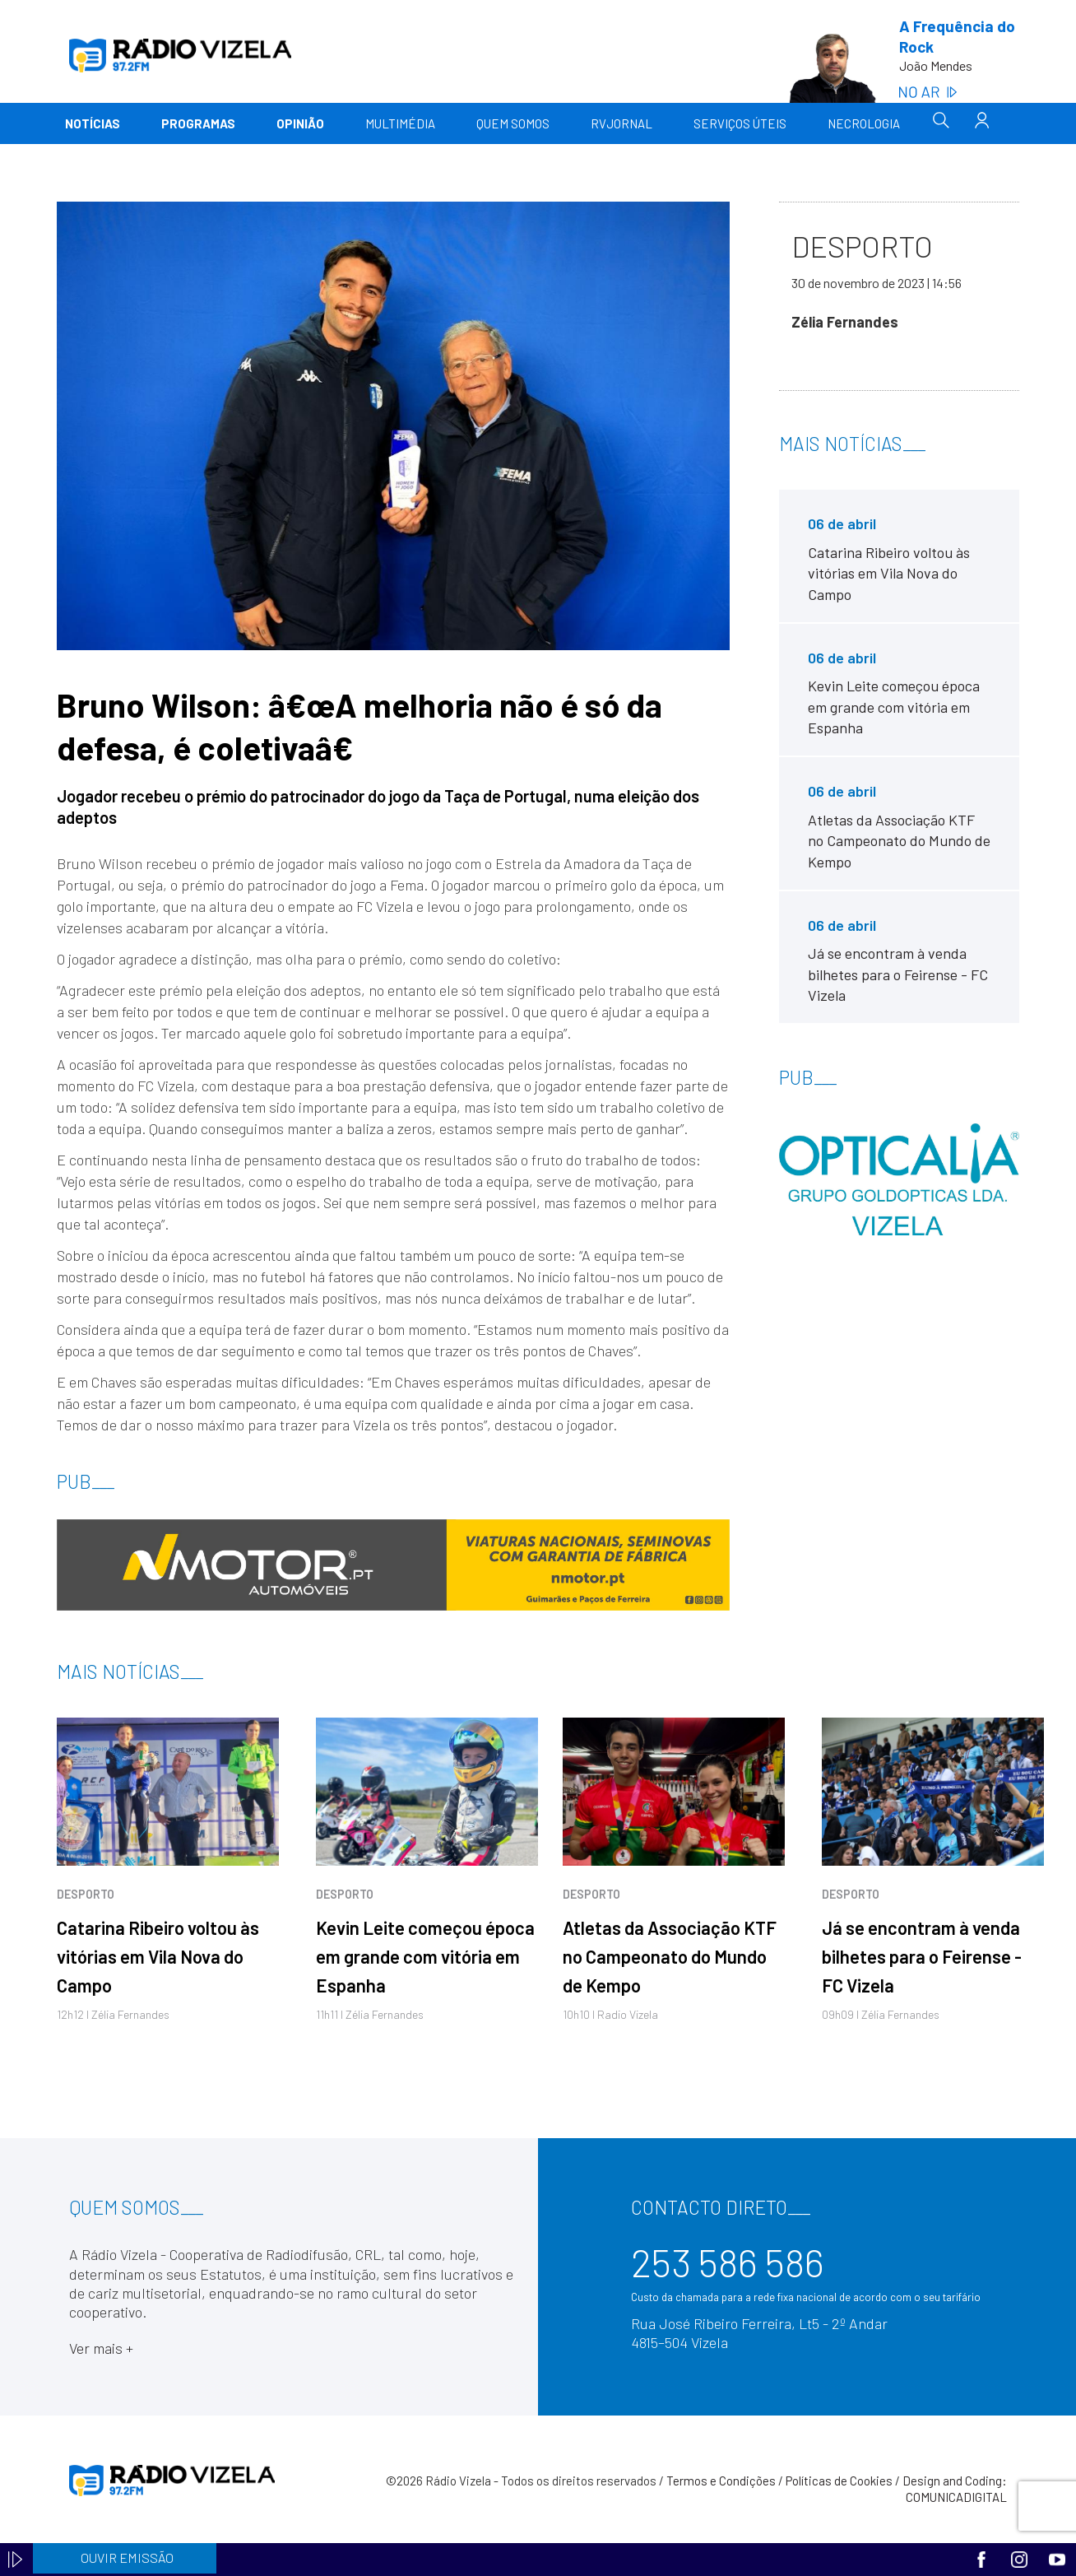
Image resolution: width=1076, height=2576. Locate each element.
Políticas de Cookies (839, 2480)
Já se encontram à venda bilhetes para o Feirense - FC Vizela (922, 1956)
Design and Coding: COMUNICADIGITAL (954, 2488)
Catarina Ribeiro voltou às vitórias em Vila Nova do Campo (158, 1956)
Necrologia (864, 123)
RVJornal (621, 123)
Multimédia (400, 123)
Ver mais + (101, 2348)
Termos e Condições (721, 2480)
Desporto (85, 1894)
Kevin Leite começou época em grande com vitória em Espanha (425, 1956)
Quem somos (513, 123)
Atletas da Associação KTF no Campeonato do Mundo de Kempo (670, 1956)
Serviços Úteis (739, 123)
